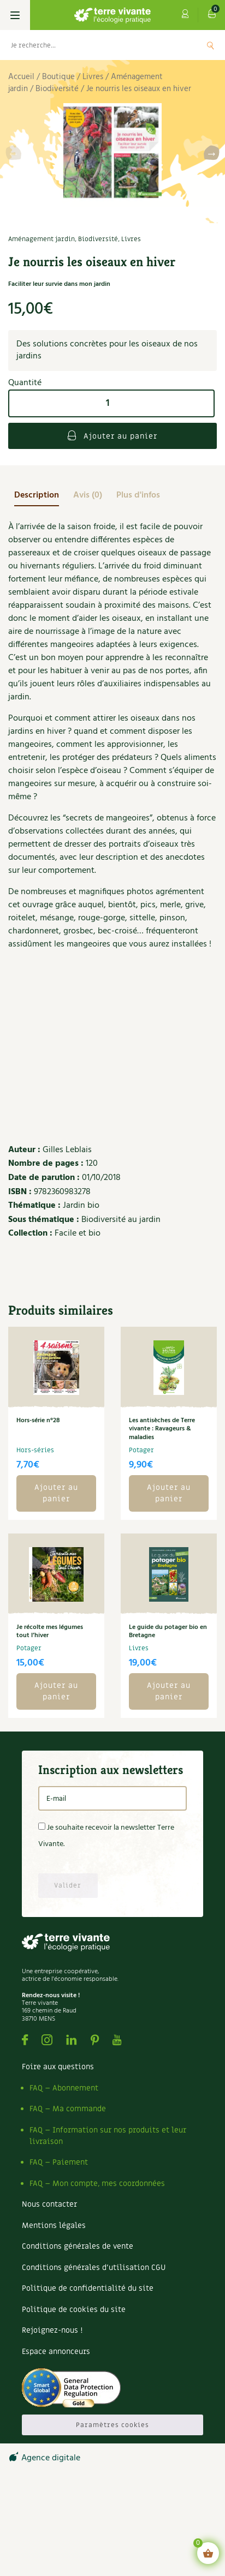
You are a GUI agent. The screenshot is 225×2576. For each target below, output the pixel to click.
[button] (212, 155)
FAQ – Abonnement (63, 2088)
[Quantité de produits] (111, 403)
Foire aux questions (58, 2067)
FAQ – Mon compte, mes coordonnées (97, 2183)
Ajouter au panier (119, 436)
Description (36, 495)
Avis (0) (87, 495)
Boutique (58, 76)
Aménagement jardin (41, 239)
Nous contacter (49, 2204)
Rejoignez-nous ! (52, 2330)
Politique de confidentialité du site (87, 2288)
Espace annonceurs (56, 2351)
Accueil (21, 76)
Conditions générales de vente (77, 2246)
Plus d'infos (138, 495)
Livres (92, 76)
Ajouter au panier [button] (56, 1493)
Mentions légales (54, 2225)
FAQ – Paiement (58, 2162)
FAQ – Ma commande (67, 2109)
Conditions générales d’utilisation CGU (93, 2267)
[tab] (36, 495)
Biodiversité (57, 88)
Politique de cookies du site (74, 2309)
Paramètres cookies (112, 2425)
